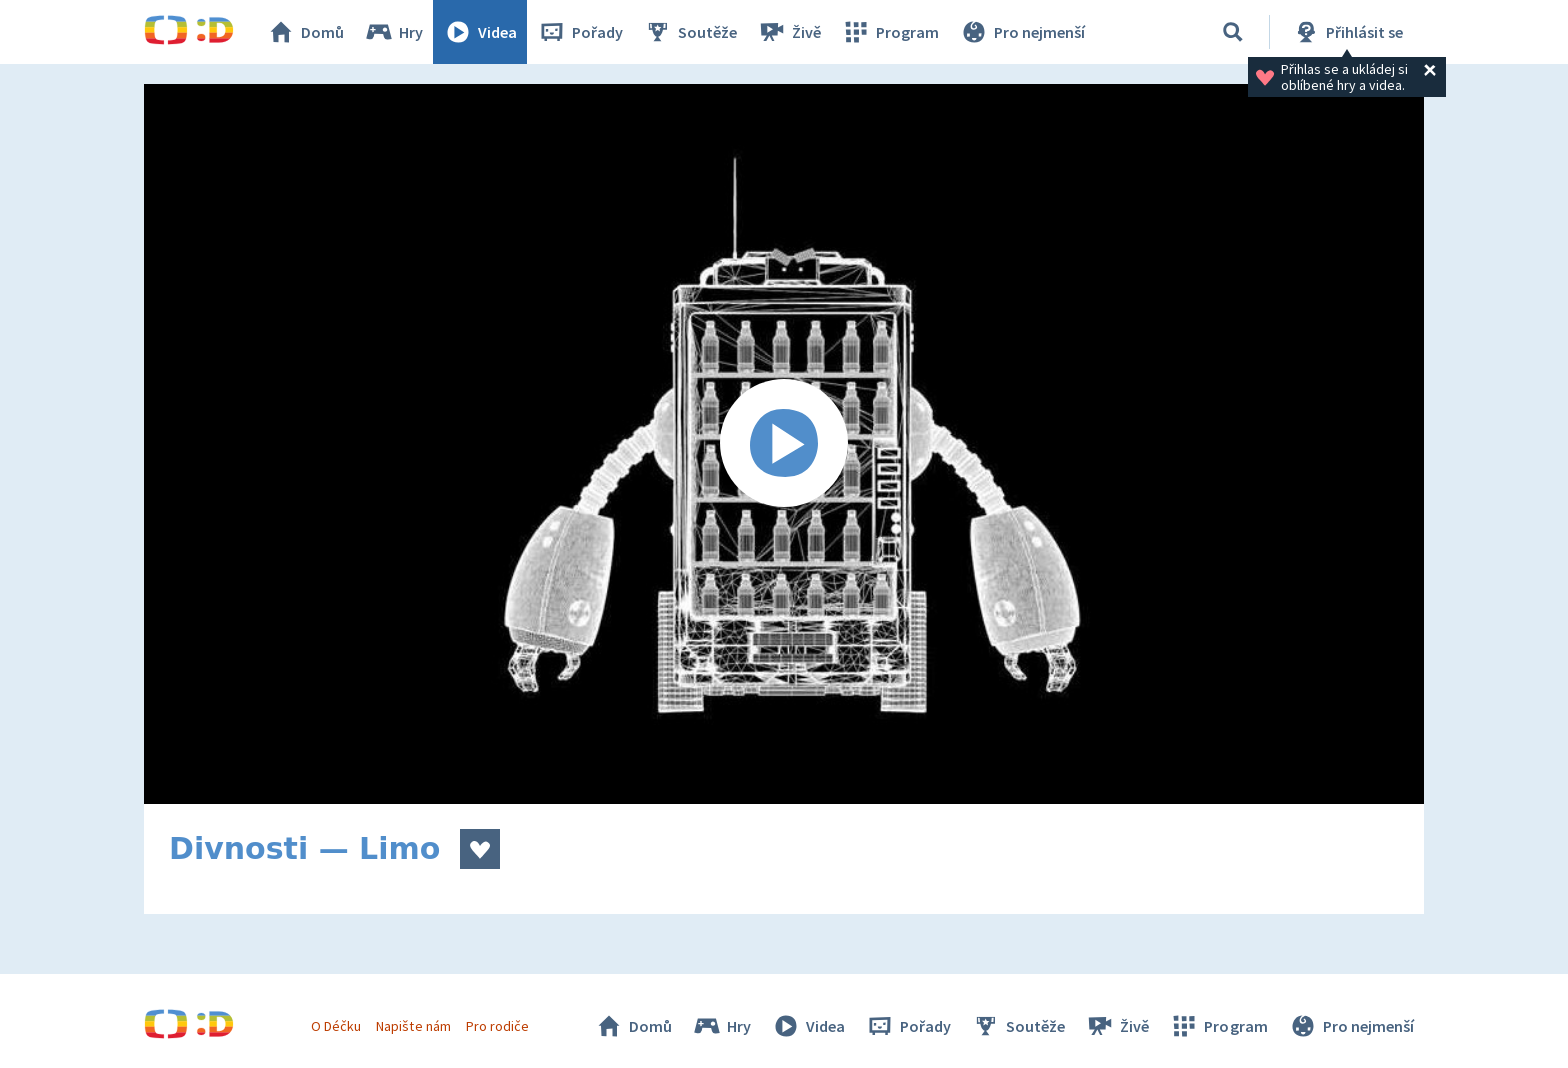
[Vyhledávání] (1233, 32)
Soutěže (690, 32)
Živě (789, 32)
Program (890, 32)
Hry (393, 32)
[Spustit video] (784, 444)
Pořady (580, 32)
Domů (305, 32)
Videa (480, 32)
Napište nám (413, 1026)
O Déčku (336, 1026)
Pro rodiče (497, 1026)
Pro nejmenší (1022, 32)
